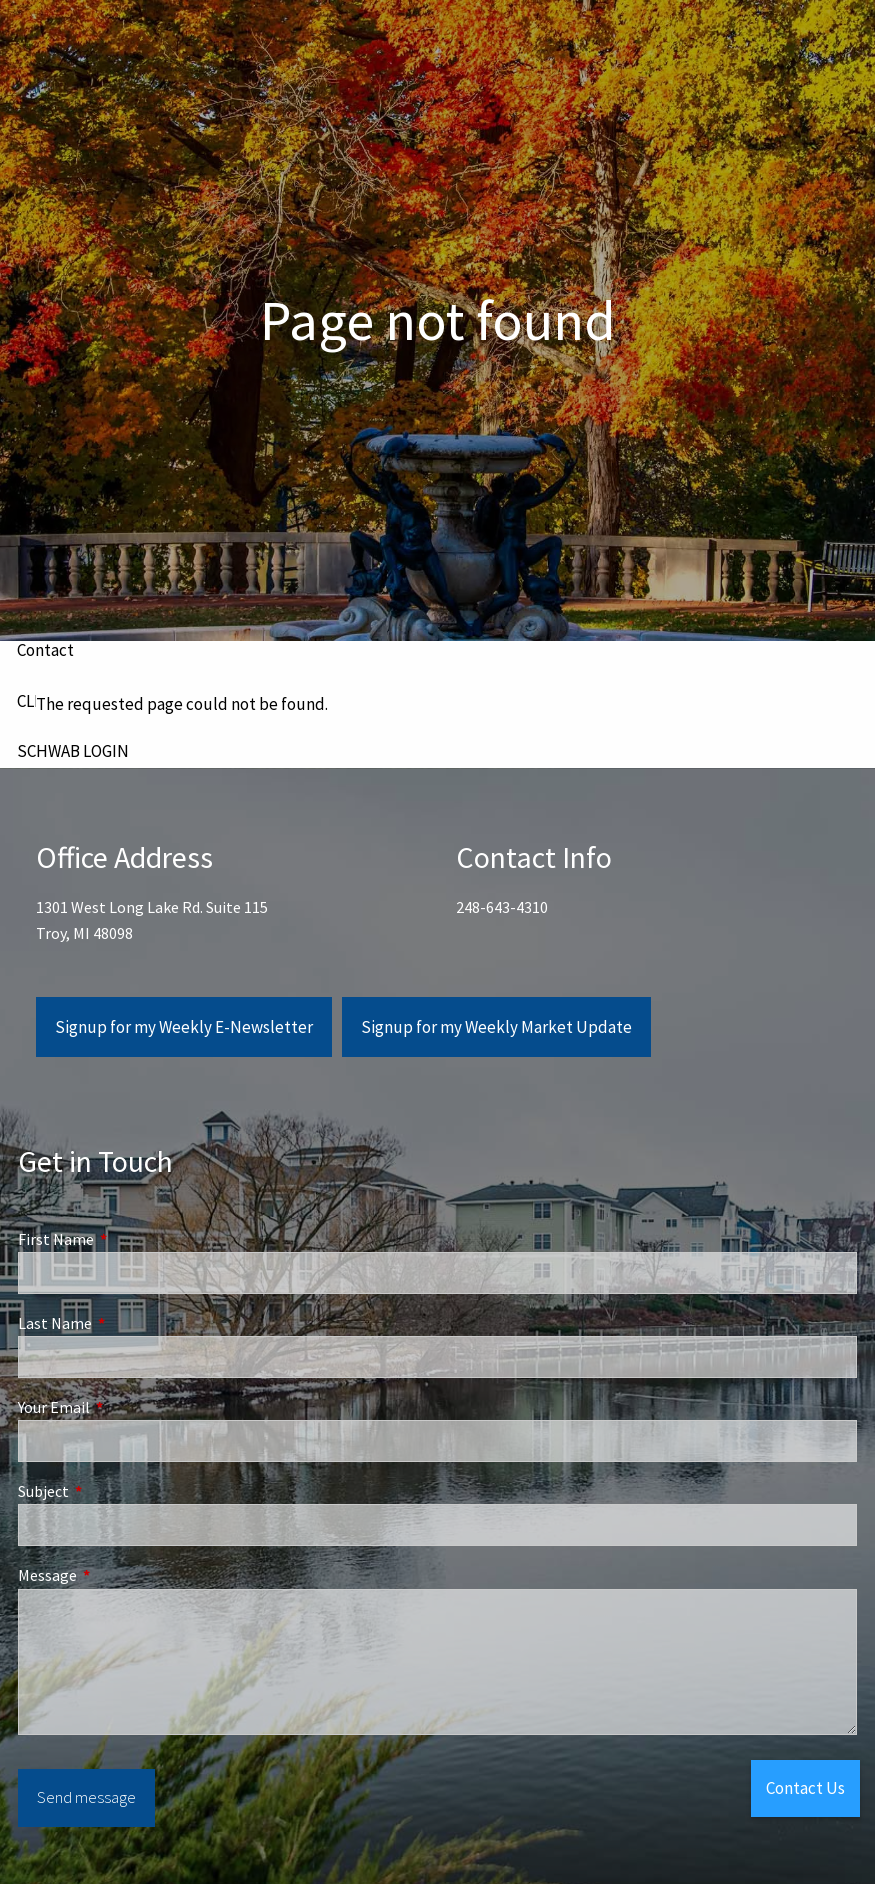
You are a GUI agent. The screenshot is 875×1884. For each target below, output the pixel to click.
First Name (127, 1239)
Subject (115, 1491)
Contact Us (805, 1788)
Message (119, 1575)
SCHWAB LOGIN (73, 751)
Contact (45, 650)
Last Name (126, 1323)
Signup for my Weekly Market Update (496, 1027)
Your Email (125, 1407)
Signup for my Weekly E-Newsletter (184, 1027)
